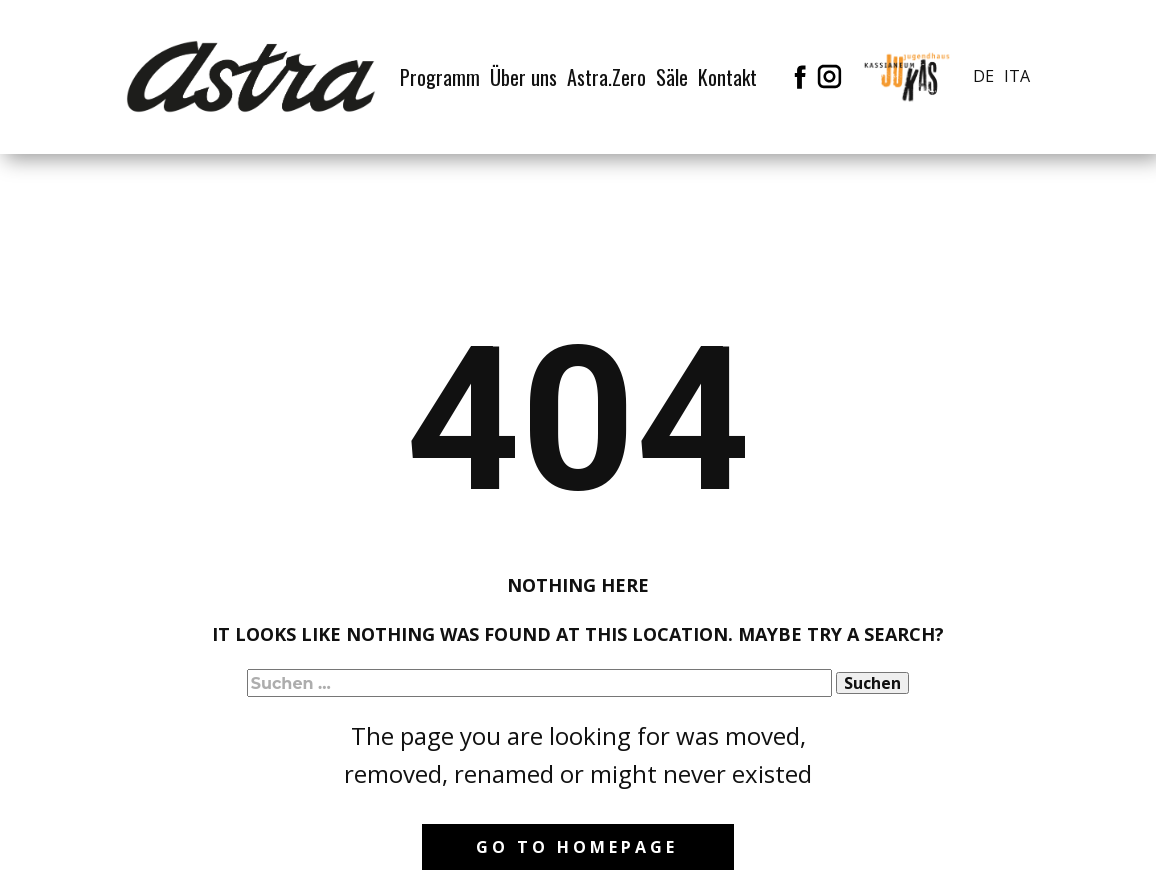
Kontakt (727, 77)
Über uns (523, 77)
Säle (672, 77)
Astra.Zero (606, 77)
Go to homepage (577, 847)
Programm (440, 77)
